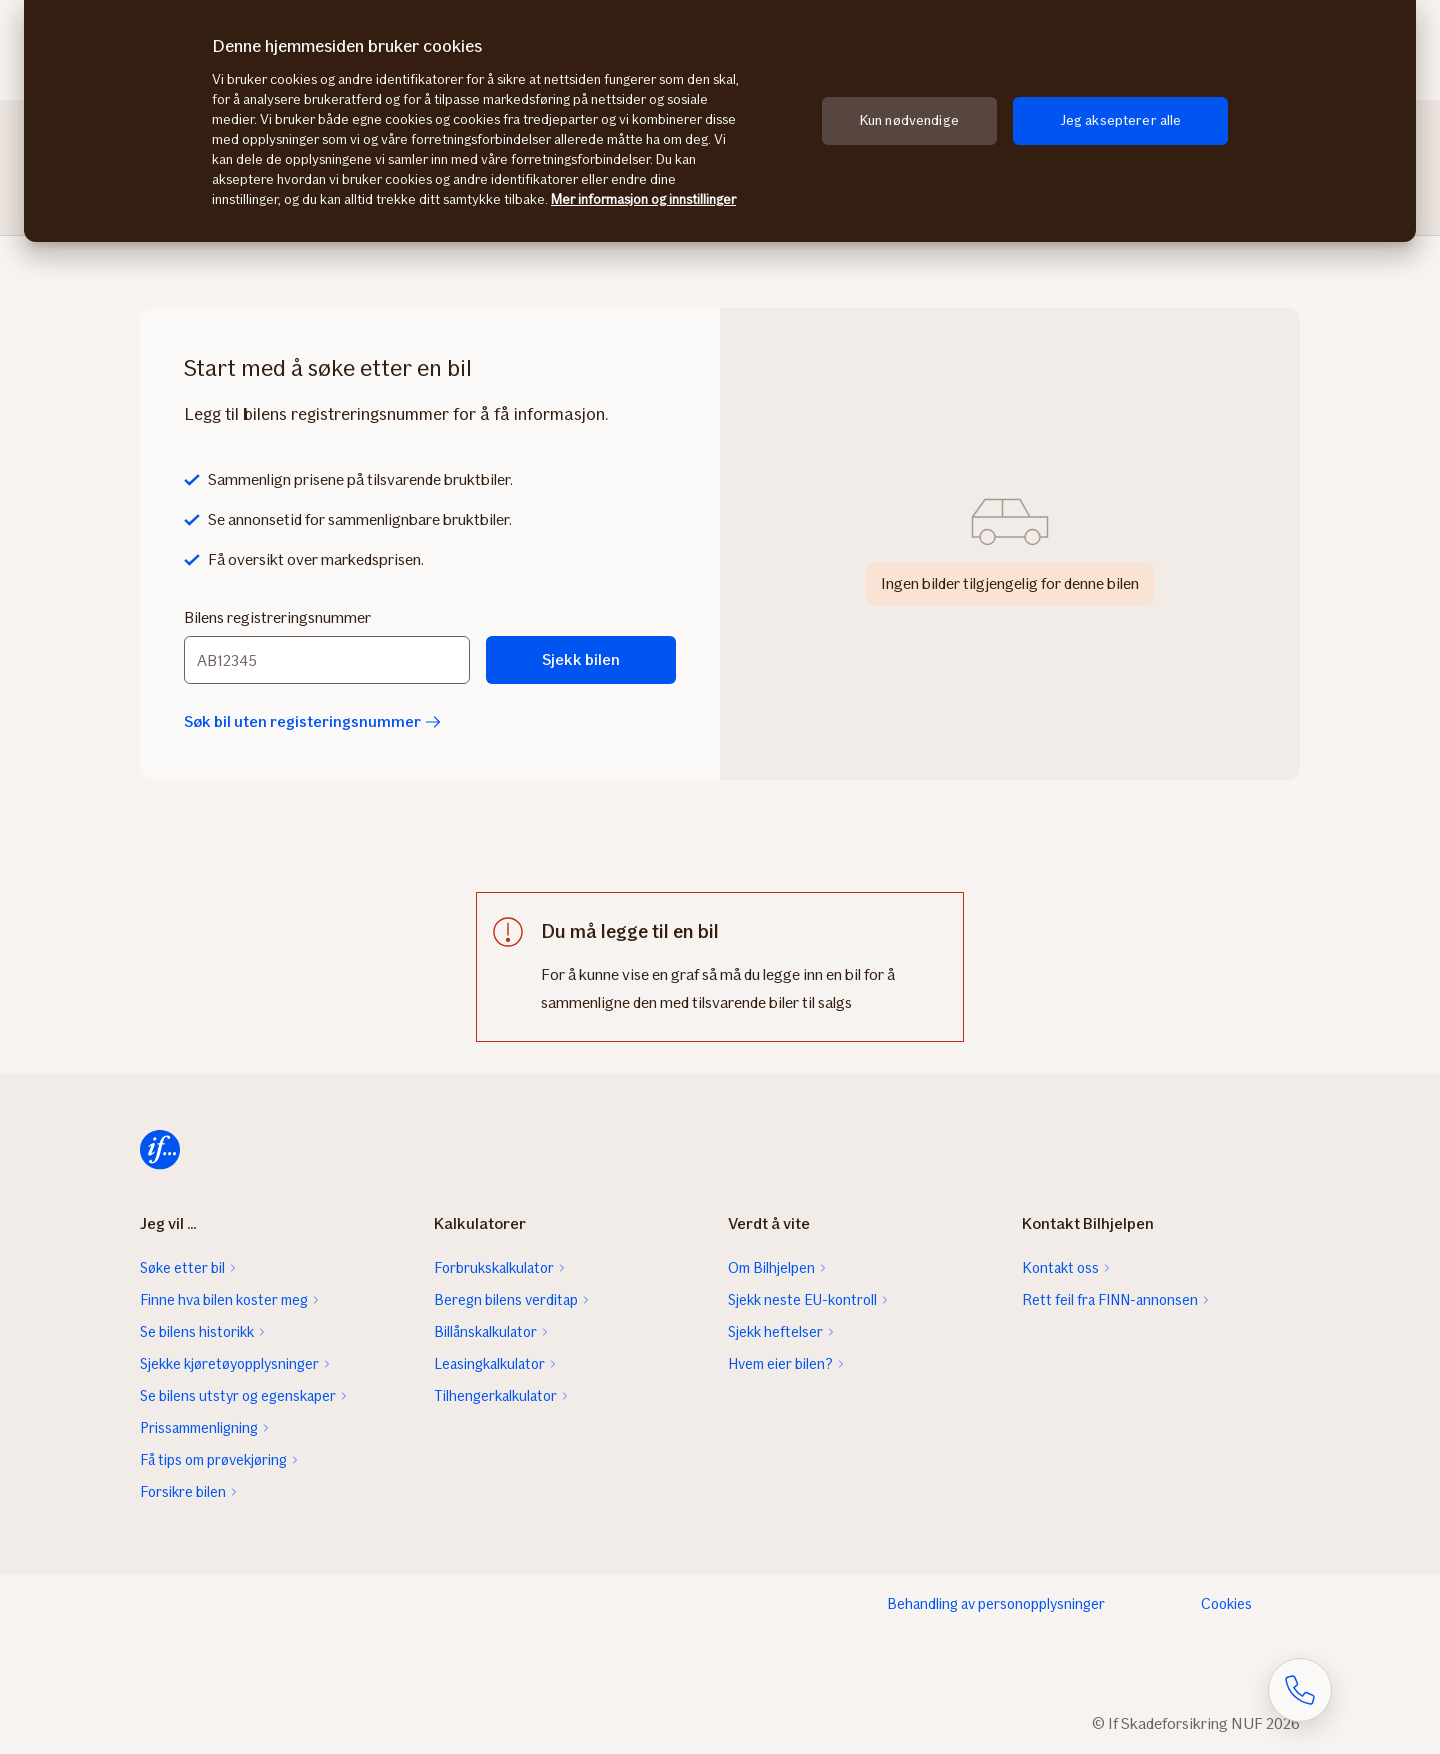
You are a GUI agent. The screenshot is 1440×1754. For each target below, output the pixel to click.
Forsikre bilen (183, 1492)
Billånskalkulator (485, 1332)
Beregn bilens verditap (506, 1300)
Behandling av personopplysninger (996, 1604)
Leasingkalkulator (489, 1364)
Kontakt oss (1060, 1268)
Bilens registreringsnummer (277, 617)
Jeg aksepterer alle (1121, 120)
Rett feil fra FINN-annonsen (1110, 1300)
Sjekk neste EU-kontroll (802, 1300)
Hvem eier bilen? (780, 1364)
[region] (720, 121)
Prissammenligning (199, 1428)
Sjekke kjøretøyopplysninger (229, 1364)
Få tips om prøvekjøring (213, 1460)
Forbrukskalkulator (494, 1268)
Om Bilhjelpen (771, 1268)
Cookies (1226, 1604)
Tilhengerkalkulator (495, 1396)
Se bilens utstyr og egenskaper (238, 1396)
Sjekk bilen (581, 659)
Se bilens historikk (197, 1332)
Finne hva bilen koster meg (224, 1300)
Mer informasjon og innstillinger (643, 199)
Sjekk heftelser (775, 1332)
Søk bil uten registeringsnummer (312, 721)
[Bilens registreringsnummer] (327, 660)
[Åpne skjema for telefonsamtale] (1300, 1690)
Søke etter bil (182, 1268)
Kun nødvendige (909, 120)
